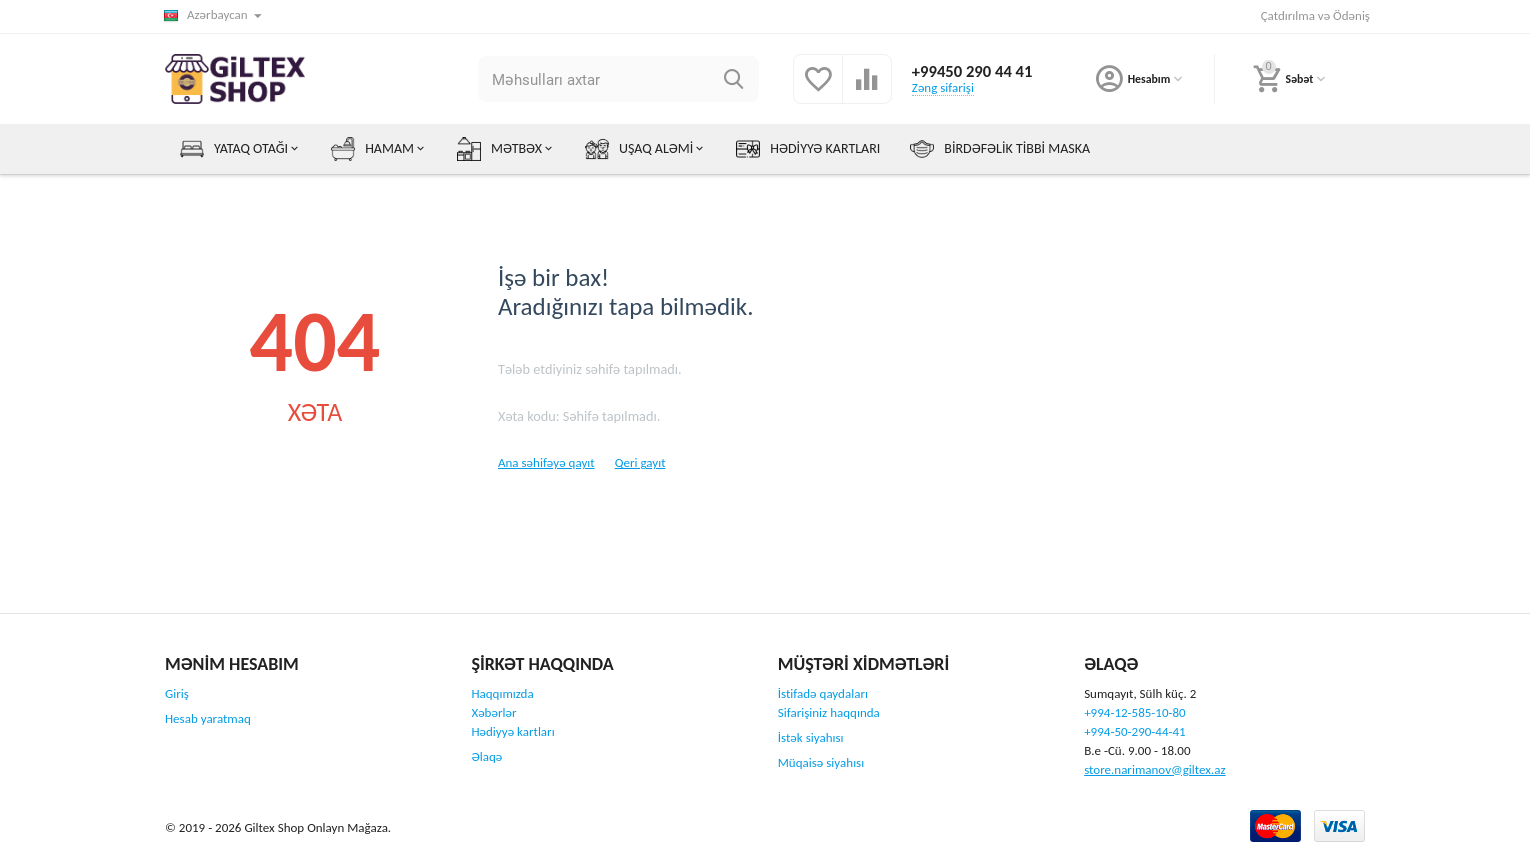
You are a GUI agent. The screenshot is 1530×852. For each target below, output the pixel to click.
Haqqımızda (502, 693)
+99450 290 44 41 (970, 71)
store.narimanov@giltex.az (1154, 769)
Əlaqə (486, 756)
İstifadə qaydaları (823, 693)
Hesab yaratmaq (208, 718)
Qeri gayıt (640, 462)
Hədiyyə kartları (512, 731)
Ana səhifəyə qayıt (546, 462)
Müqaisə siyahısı (821, 762)
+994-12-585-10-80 (1135, 712)
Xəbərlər (493, 712)
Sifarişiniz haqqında (829, 712)
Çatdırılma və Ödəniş (1315, 15)
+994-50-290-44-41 (1135, 731)
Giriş (177, 693)
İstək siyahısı (811, 737)
